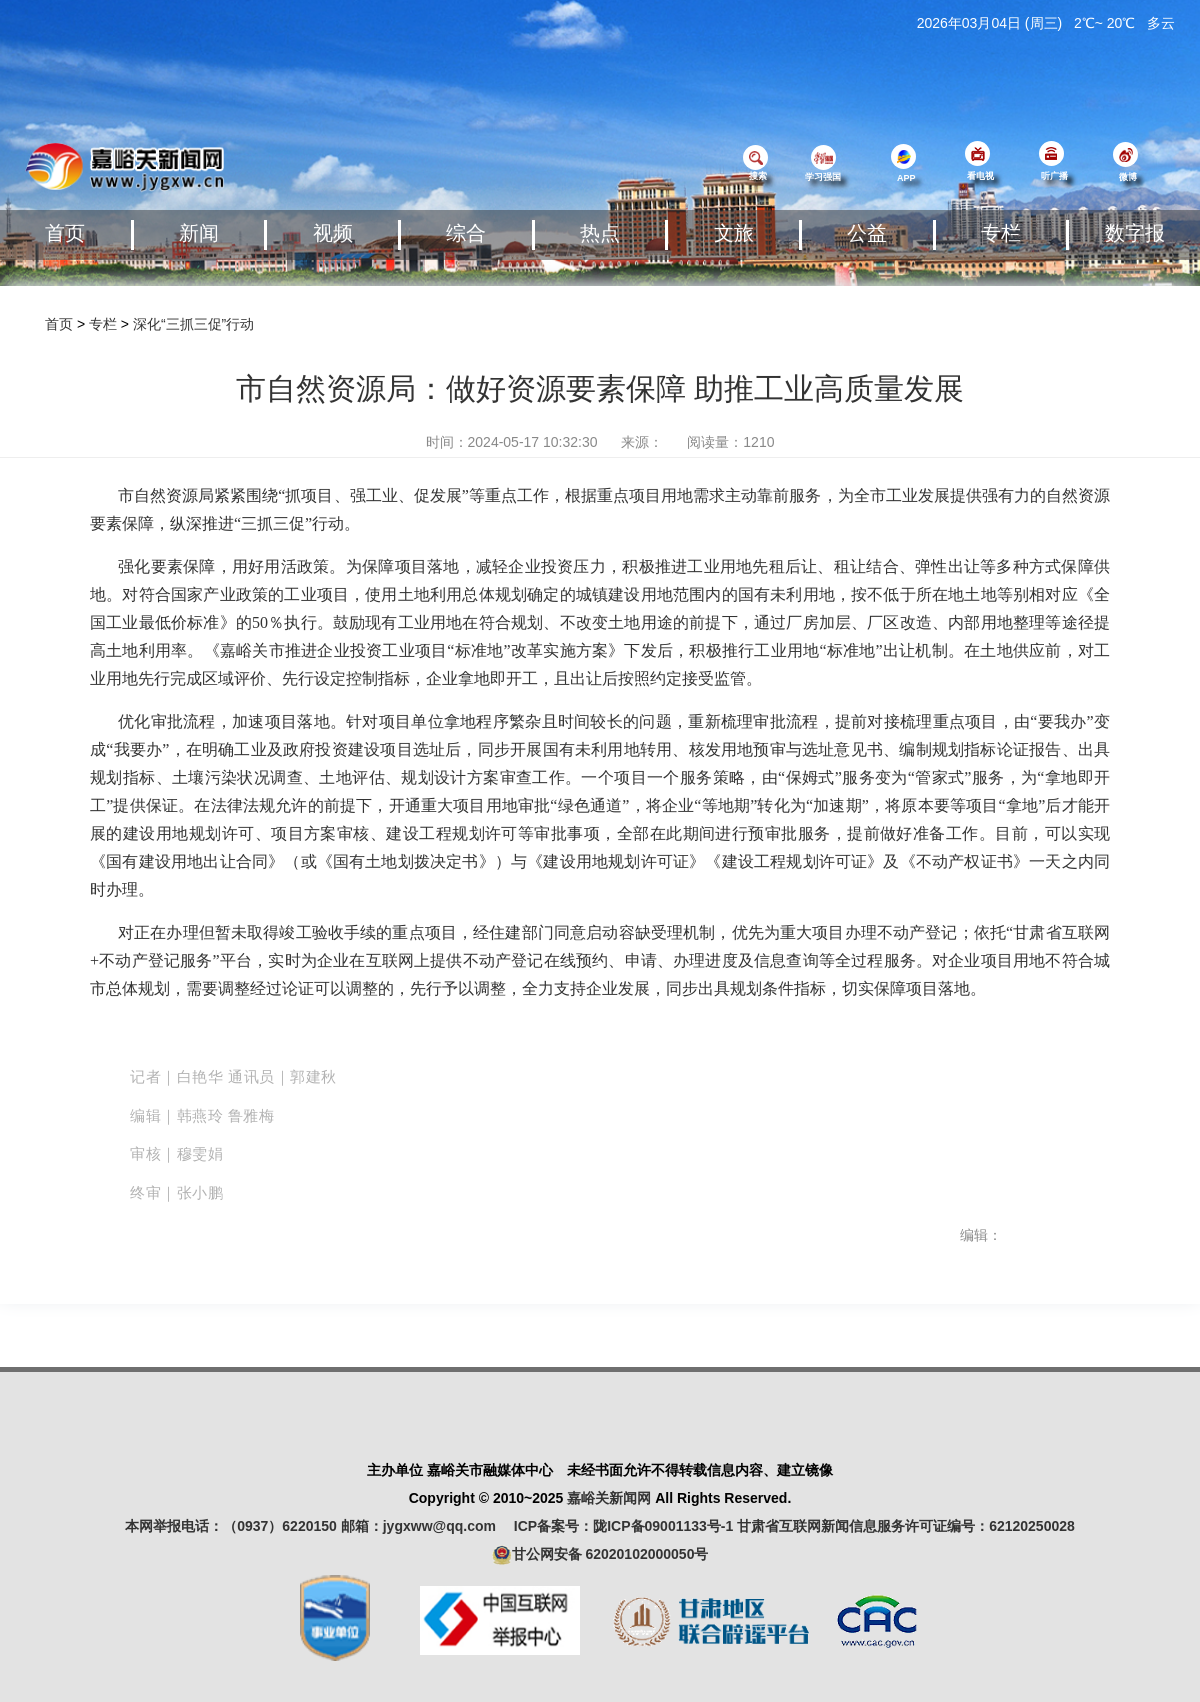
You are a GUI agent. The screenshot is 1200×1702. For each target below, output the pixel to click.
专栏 (1001, 233)
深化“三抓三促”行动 (193, 324)
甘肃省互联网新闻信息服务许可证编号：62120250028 (906, 1526)
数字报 (1135, 233)
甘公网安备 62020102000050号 (600, 1555)
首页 (65, 233)
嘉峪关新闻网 (609, 1498)
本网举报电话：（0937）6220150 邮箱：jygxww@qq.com (317, 1526)
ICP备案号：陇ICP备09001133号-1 (623, 1526)
